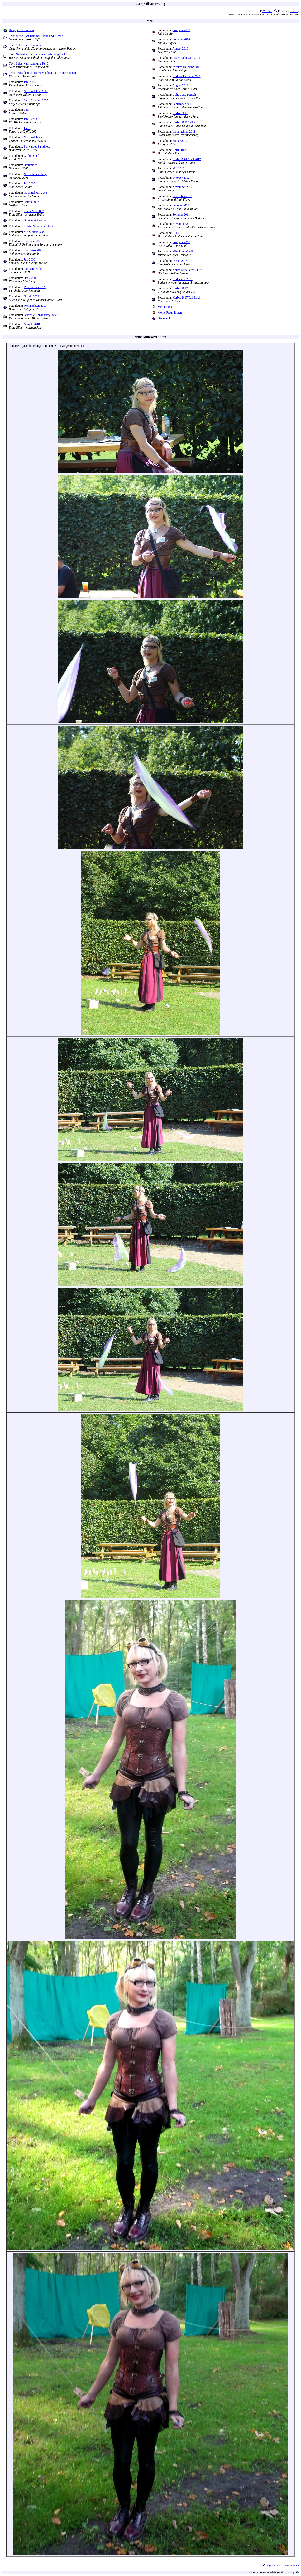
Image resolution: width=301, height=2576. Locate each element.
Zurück (265, 11)
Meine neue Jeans (35, 231)
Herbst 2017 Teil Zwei (186, 297)
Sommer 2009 (32, 241)
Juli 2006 (29, 183)
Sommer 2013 (181, 214)
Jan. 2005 (30, 82)
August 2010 (180, 48)
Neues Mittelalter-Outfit (187, 269)
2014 (176, 233)
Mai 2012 (178, 168)
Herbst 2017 (180, 288)
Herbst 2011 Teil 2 (184, 122)
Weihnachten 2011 (184, 131)
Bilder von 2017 (183, 279)
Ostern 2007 (31, 201)
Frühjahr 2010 (181, 30)
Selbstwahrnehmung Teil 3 (32, 63)
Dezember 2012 (182, 196)
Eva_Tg (294, 11)
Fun (26, 109)
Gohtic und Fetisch (184, 94)
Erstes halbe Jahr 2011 (186, 57)
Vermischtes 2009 (35, 287)
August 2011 (180, 85)
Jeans (27, 128)
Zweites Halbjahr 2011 (187, 67)
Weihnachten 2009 (35, 305)
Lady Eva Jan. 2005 (36, 100)
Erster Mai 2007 (34, 211)
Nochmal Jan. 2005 (36, 91)
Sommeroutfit (32, 250)
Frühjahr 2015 (181, 242)
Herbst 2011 (180, 113)
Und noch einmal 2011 (187, 76)
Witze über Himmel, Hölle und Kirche (39, 35)
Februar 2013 (181, 205)
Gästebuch (164, 318)
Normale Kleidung (35, 174)
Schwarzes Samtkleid (37, 146)
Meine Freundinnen (170, 312)
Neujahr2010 (32, 324)
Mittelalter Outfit (183, 251)
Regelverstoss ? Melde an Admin (282, 2565)
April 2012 (179, 150)
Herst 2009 (30, 278)
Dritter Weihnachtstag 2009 (41, 314)
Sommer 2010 (181, 39)
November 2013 (183, 223)
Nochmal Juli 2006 (35, 192)
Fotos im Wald (33, 268)
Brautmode (30, 165)
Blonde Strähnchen (35, 220)
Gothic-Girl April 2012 (187, 159)
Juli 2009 (29, 259)
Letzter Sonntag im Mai (38, 226)
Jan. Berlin (30, 118)
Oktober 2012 (181, 177)
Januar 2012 (180, 140)
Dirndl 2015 (180, 260)
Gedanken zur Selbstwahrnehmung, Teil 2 (41, 54)
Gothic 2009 (31, 296)
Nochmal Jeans (33, 137)
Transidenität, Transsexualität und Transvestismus (46, 72)
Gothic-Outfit (32, 155)
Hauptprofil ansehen (21, 30)
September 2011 (183, 103)
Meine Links (165, 306)
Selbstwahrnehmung (28, 45)
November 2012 (183, 186)
